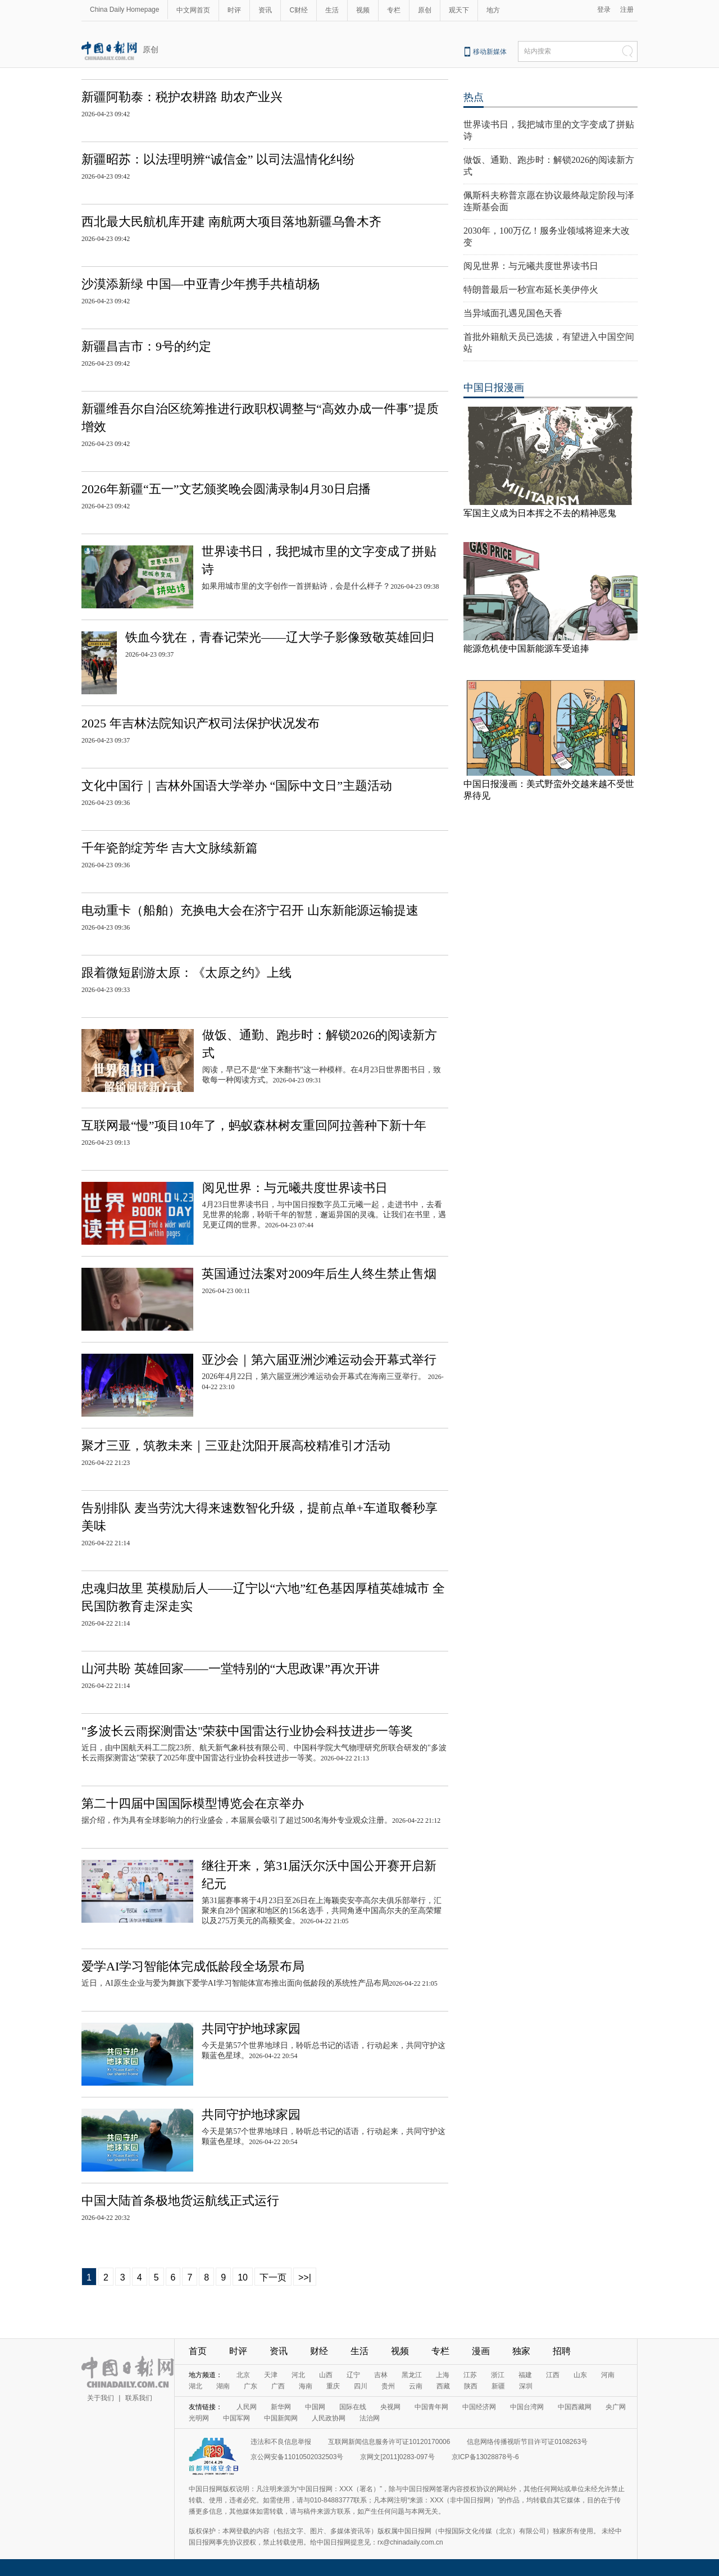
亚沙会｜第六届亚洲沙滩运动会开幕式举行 (319, 1360)
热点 (473, 97)
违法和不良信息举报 (281, 2442)
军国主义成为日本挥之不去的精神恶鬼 (539, 513)
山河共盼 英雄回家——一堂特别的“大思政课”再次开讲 (230, 1669)
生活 (332, 10)
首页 (198, 2351)
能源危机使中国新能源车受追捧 (526, 648)
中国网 (315, 2407)
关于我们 (100, 2398)
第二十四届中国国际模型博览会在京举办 (192, 1803)
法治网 (370, 2418)
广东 (250, 2386)
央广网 (616, 2407)
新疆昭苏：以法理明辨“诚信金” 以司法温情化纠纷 (218, 159)
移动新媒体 (490, 52)
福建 (525, 2375)
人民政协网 (328, 2418)
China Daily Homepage (124, 9)
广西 (278, 2386)
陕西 (470, 2386)
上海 (442, 2375)
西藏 (443, 2386)
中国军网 (236, 2418)
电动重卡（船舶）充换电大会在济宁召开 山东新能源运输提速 (249, 910)
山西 (326, 2375)
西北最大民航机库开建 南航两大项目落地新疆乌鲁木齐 (231, 222)
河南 (608, 2375)
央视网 (390, 2407)
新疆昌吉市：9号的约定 (146, 346)
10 (243, 2277)
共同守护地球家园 (251, 2029)
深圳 (526, 2386)
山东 (580, 2375)
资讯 (265, 10)
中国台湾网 (527, 2407)
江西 (552, 2375)
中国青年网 (431, 2407)
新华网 (281, 2407)
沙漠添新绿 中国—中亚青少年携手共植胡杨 (200, 284)
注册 (627, 9)
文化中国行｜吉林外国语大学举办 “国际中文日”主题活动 (236, 786)
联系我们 (138, 2398)
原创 (424, 10)
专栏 (394, 10)
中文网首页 (193, 10)
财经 (319, 2351)
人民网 (246, 2407)
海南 (305, 2386)
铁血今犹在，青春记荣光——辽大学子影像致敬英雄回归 (279, 637)
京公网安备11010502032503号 (297, 2457)
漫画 (481, 2351)
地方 (493, 10)
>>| (304, 2277)
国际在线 (352, 2407)
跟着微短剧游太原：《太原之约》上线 (186, 973)
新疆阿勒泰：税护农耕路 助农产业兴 (182, 97)
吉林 (381, 2375)
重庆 (333, 2386)
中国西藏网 (574, 2407)
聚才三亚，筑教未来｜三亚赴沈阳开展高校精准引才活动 (235, 1446)
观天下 (459, 10)
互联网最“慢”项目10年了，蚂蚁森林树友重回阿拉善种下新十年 (253, 1125)
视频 (363, 10)
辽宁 (353, 2375)
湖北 (195, 2386)
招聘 (562, 2351)
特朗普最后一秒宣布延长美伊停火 (530, 289)
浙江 (497, 2375)
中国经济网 (479, 2407)
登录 (604, 9)
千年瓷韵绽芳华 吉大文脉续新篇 (169, 848)
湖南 (223, 2386)
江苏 (470, 2375)
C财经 (298, 10)
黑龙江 (412, 2375)
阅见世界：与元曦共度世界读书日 (295, 1188)
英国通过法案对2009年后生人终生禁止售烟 (319, 1274)
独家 (521, 2351)
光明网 (199, 2418)
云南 (415, 2386)
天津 (270, 2375)
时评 (234, 10)
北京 (243, 2375)
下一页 (273, 2277)
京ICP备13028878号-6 (485, 2457)
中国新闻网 (281, 2418)
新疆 (498, 2386)
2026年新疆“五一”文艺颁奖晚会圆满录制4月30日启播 (226, 489)
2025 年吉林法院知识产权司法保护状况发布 (200, 723)
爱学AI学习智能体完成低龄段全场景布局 (192, 1966)
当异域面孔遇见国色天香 (512, 313)
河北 (298, 2375)
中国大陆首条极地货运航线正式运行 (180, 2200)
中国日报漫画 (493, 387)
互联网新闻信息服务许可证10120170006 (389, 2442)
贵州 (388, 2386)
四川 (360, 2386)
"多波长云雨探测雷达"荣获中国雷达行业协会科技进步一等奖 (247, 1731)
